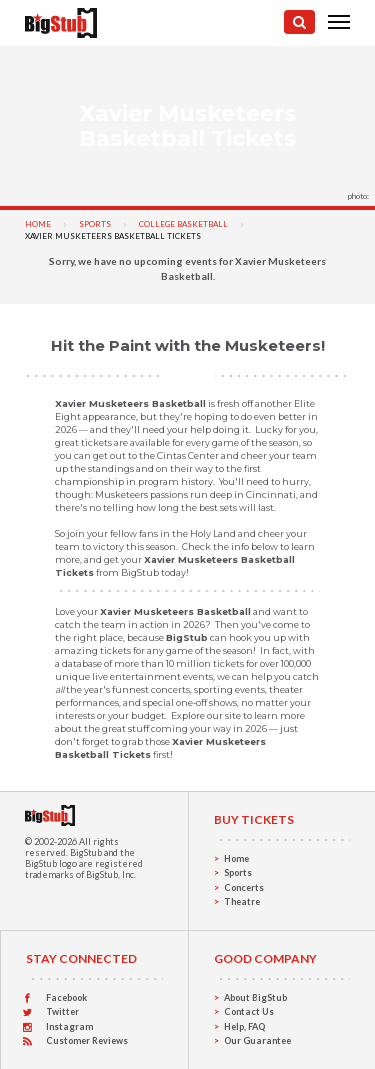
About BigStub (255, 997)
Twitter (62, 1011)
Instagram (69, 1026)
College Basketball (183, 224)
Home (38, 224)
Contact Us (249, 1011)
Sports (95, 224)
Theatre (242, 901)
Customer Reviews (87, 1040)
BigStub (86, 852)
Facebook (66, 997)
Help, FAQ (244, 1026)
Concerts (244, 887)
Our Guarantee (257, 1040)
